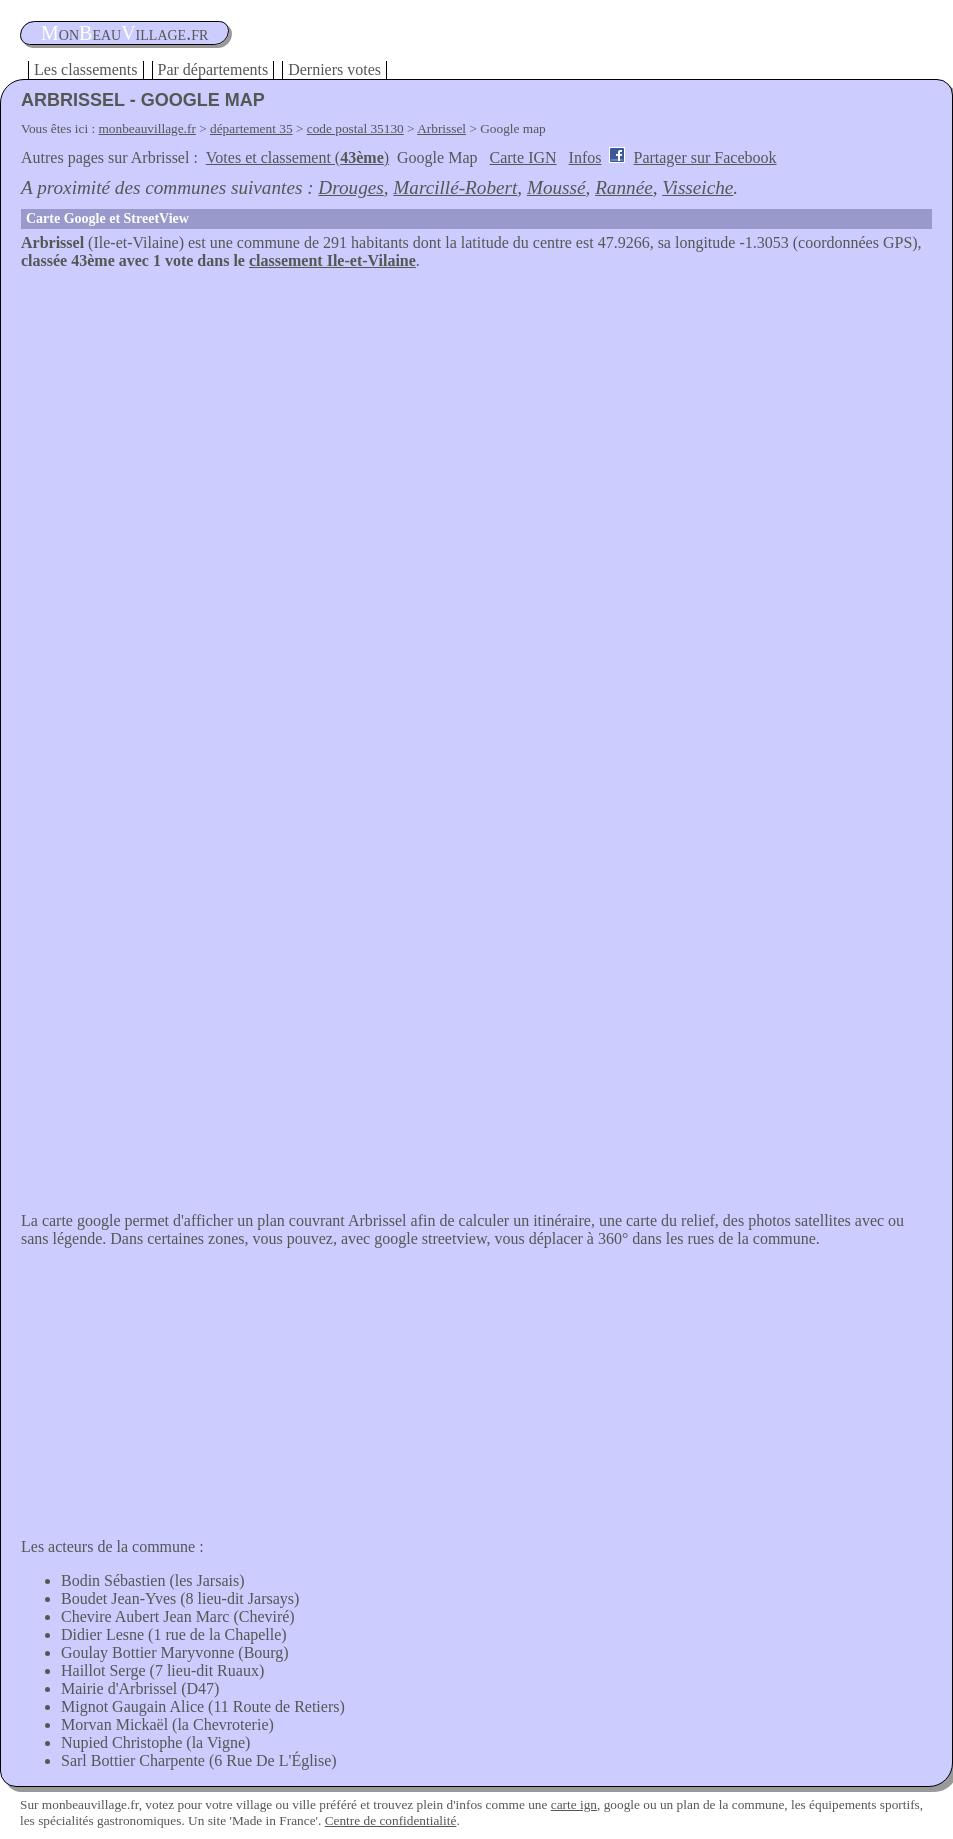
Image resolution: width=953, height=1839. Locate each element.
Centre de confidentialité (391, 1820)
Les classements (86, 69)
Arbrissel (441, 128)
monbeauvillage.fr (147, 128)
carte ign (574, 1804)
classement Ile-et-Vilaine (332, 260)
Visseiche (697, 187)
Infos (585, 157)
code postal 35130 (355, 128)
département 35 (251, 128)
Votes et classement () (297, 157)
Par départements (213, 69)
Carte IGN (523, 157)
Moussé (556, 187)
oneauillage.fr (124, 33)
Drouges (350, 187)
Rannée (624, 187)
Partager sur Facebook (704, 157)
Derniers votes (334, 69)
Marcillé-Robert (455, 187)
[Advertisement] (476, 420)
